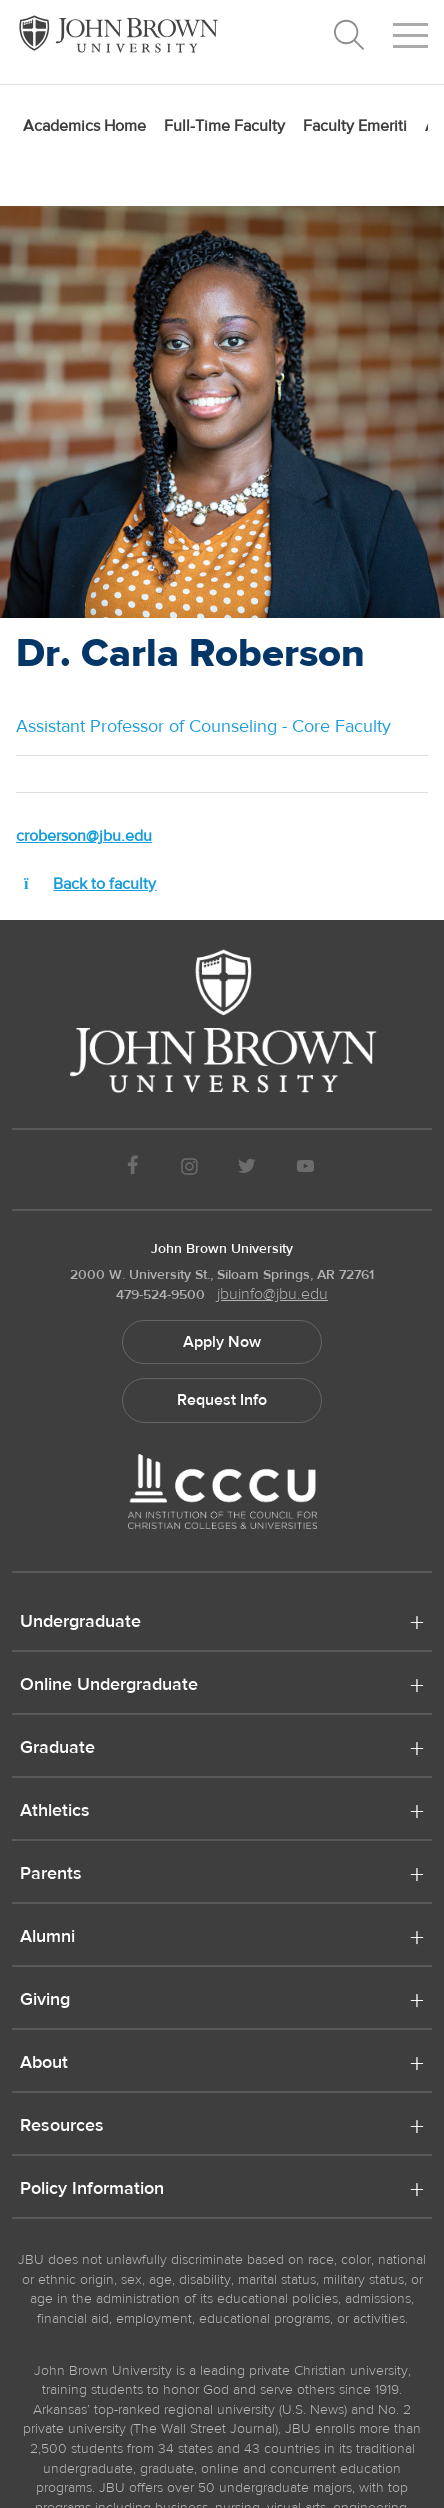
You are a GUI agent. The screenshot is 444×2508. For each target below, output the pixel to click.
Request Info (222, 1400)
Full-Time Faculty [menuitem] (224, 126)
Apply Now (222, 1342)
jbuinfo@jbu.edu (272, 1294)
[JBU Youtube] (306, 1169)
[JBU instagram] (189, 1169)
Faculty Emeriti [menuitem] (355, 126)
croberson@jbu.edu (84, 836)
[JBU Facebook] (132, 1169)
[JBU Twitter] (246, 1169)
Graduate (57, 1749)
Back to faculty (86, 884)
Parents (51, 1875)
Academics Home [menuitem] (84, 126)
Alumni (47, 1938)
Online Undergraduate (109, 1686)
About (44, 2064)
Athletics (55, 1812)
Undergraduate (80, 1623)
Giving (45, 2001)
